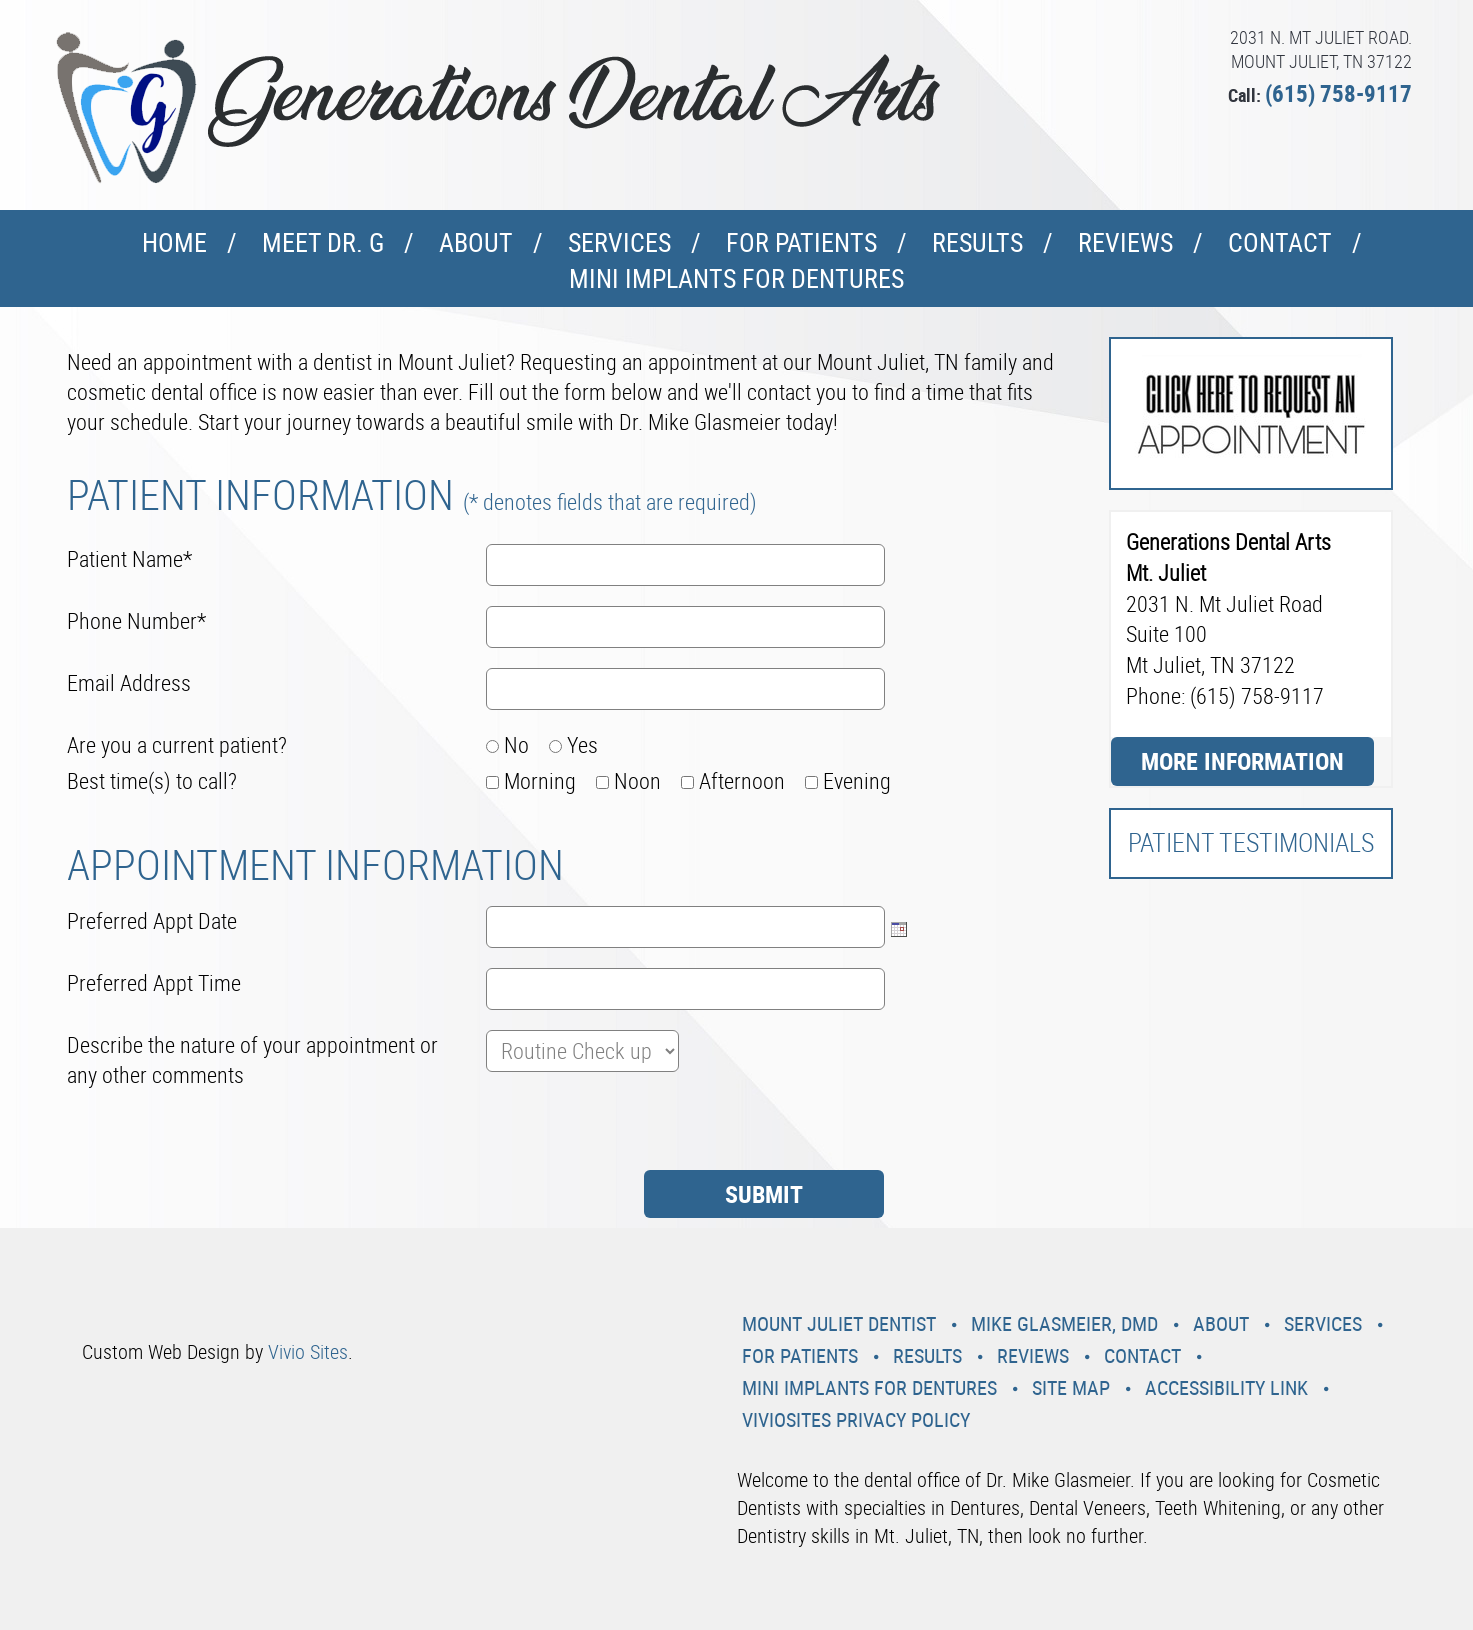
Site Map (1071, 1387)
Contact (1280, 242)
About (476, 242)
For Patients (801, 242)
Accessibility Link (1226, 1387)
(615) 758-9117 (1338, 93)
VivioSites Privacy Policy (856, 1419)
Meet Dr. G (323, 242)
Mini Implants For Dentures (736, 278)
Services (619, 242)
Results (977, 242)
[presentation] (219, 1131)
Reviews (1125, 242)
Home (174, 242)
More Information (1242, 761)
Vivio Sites (308, 1351)
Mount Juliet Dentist (839, 1323)
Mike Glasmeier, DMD (1064, 1323)
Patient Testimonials (1251, 842)
